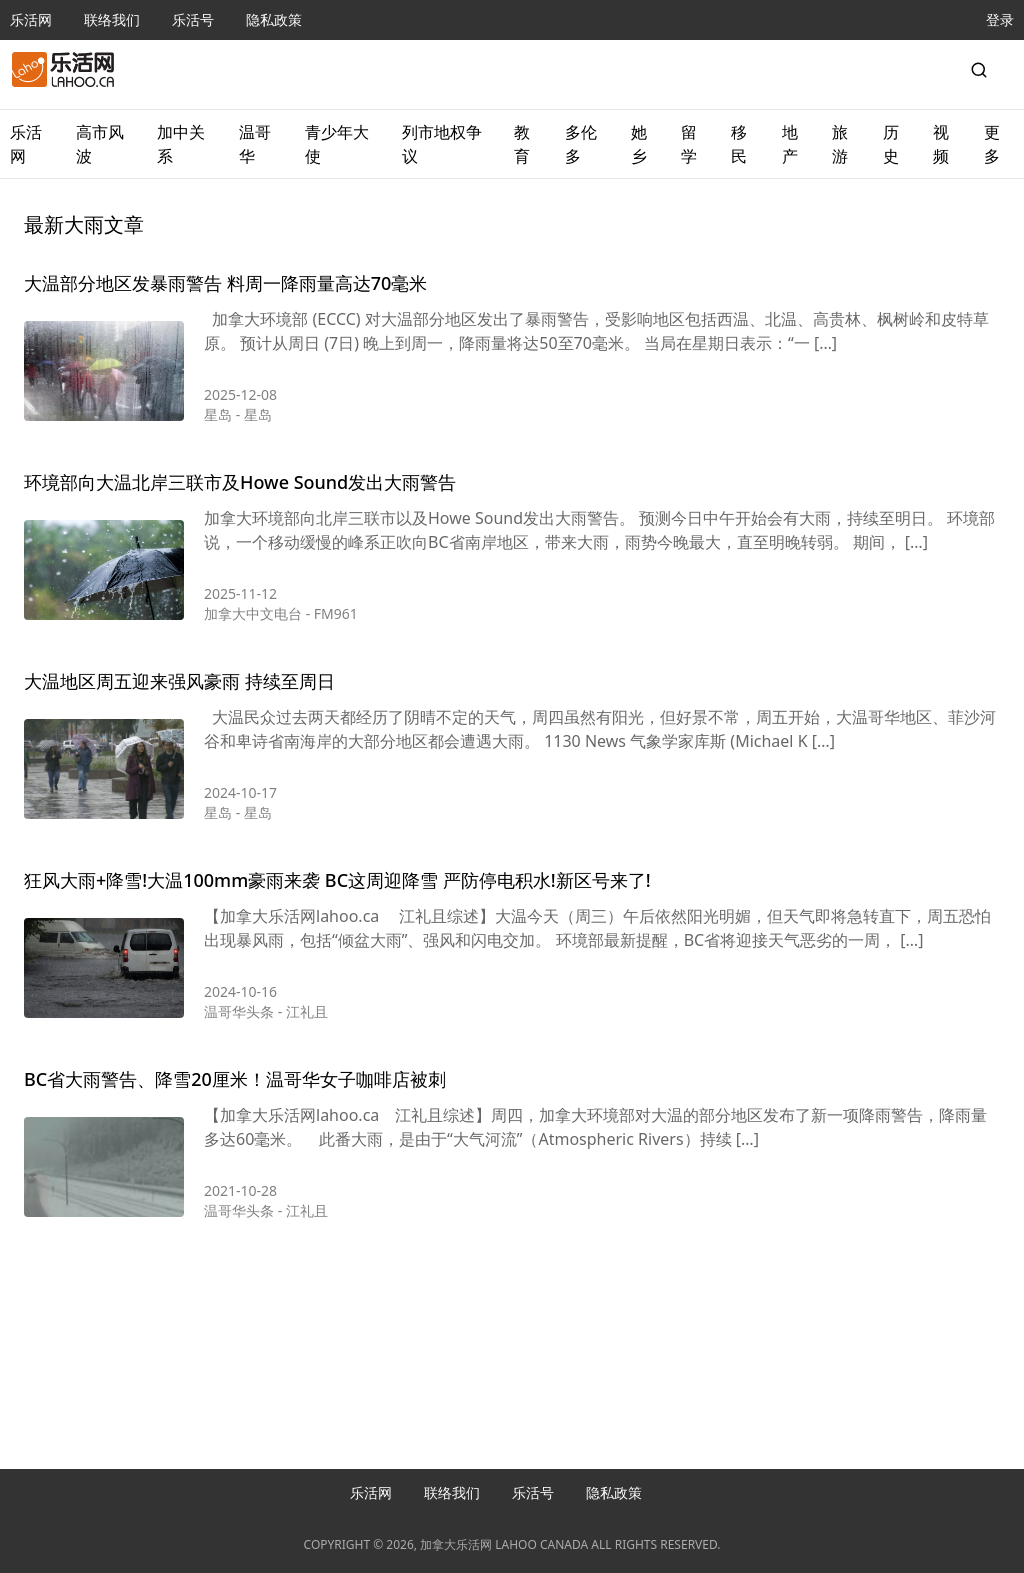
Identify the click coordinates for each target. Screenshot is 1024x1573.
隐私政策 (274, 19)
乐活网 (31, 19)
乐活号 (193, 19)
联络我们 (112, 19)
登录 (1000, 19)
